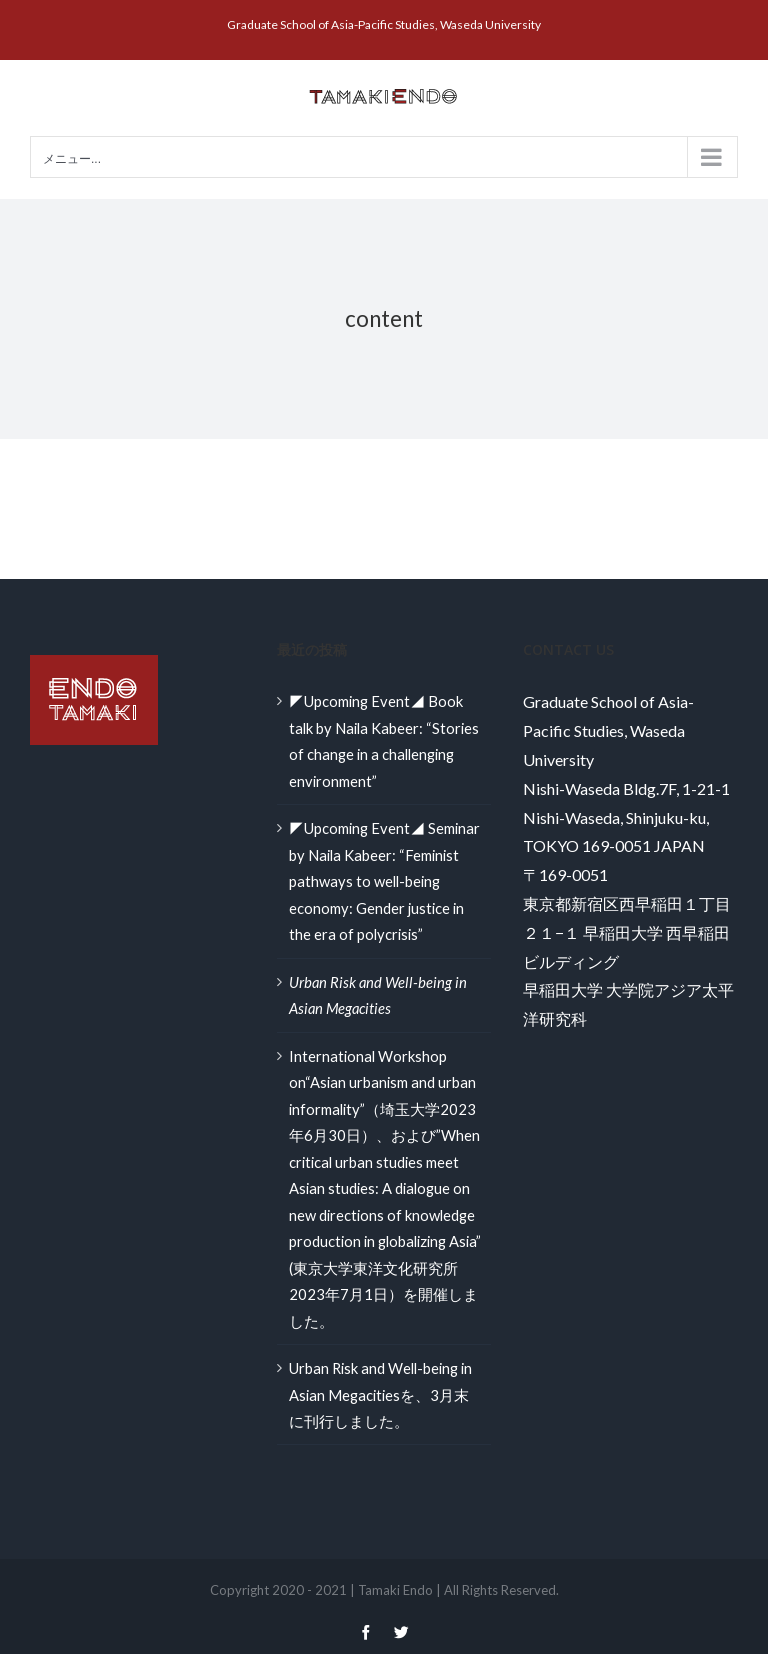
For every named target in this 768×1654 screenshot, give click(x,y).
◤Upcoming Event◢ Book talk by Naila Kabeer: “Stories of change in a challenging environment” (384, 740)
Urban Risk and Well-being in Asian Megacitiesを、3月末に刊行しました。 (380, 1394)
